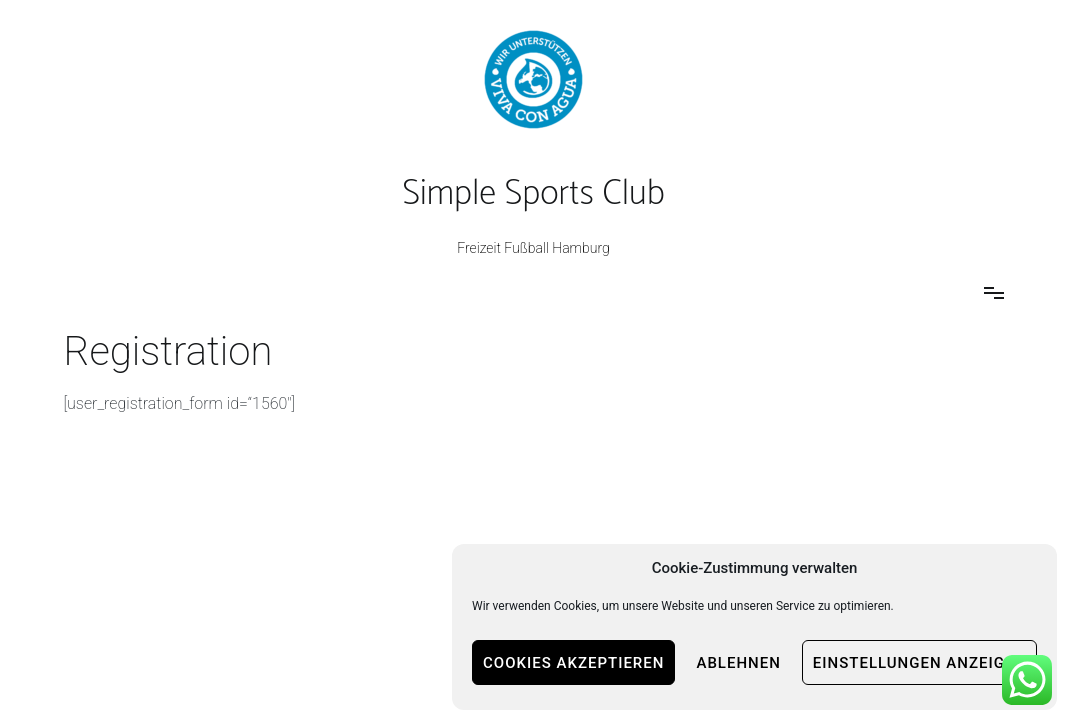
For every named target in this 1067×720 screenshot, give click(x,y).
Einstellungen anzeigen (919, 663)
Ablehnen (738, 663)
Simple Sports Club (533, 194)
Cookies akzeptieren (573, 663)
